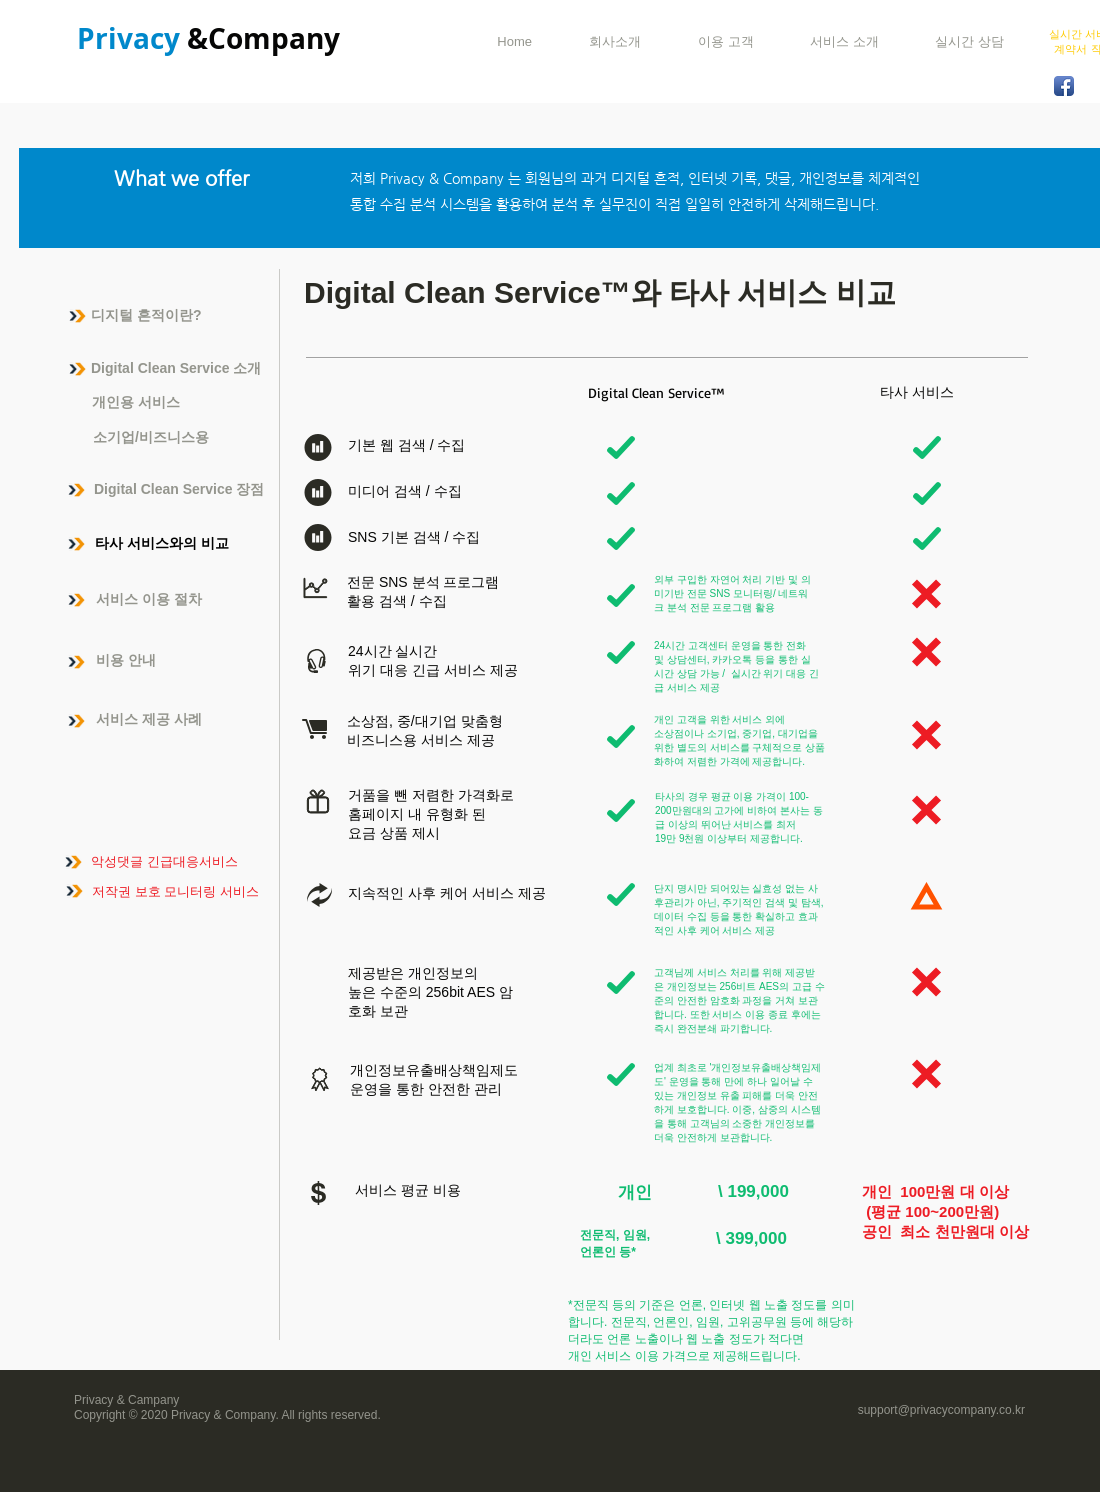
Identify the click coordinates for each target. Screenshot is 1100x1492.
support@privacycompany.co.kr (941, 1410)
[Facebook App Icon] (1064, 86)
